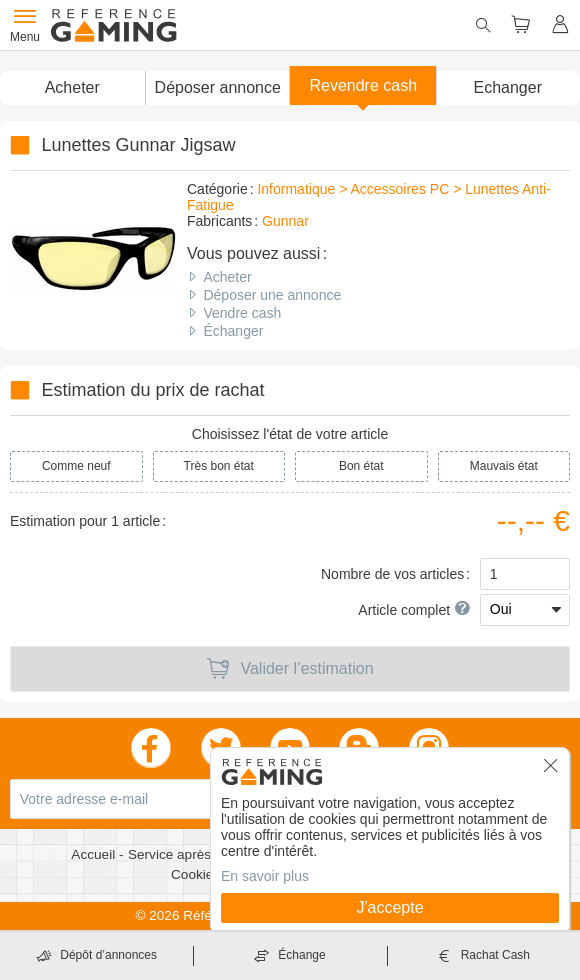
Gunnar (285, 221)
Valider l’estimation (289, 669)
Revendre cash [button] (363, 85)
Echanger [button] (508, 87)
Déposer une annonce (272, 295)
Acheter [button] (72, 87)
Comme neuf (76, 466)
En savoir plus (265, 876)
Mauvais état (504, 466)
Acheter (227, 277)
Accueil (95, 854)
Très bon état (219, 466)
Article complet (414, 610)
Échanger (233, 331)
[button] (218, 88)
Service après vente (190, 854)
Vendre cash (242, 313)
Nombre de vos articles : (395, 574)
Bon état (361, 466)
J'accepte (389, 907)
